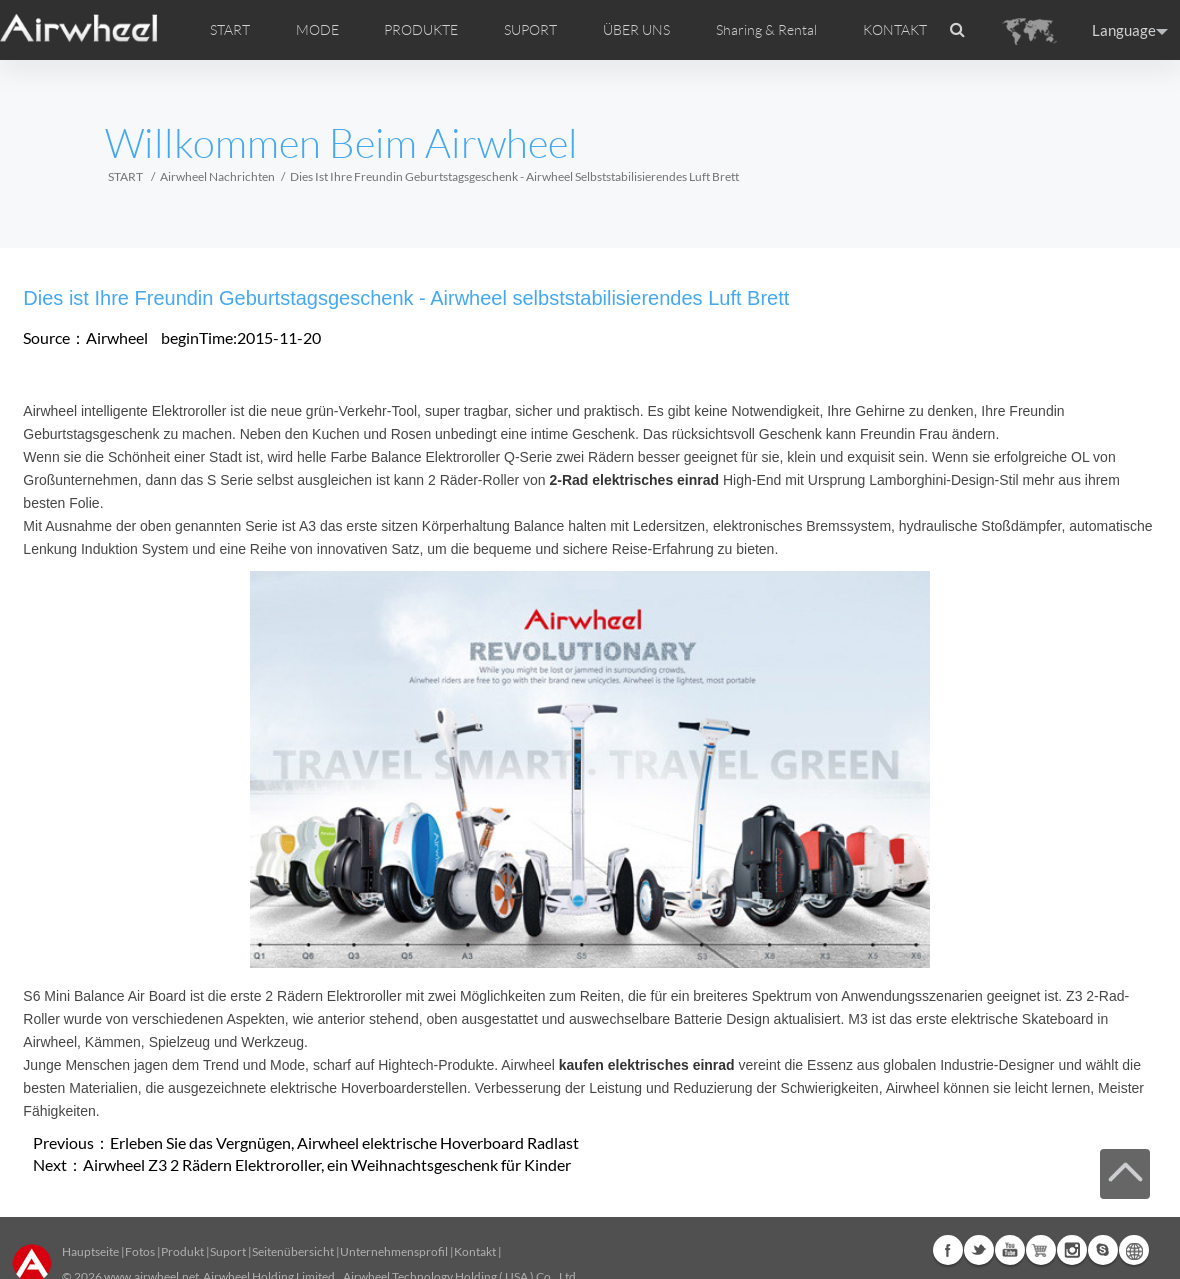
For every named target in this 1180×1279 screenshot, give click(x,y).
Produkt (182, 1251)
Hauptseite (90, 1251)
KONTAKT (895, 30)
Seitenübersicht (293, 1251)
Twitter (979, 1250)
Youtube (1010, 1250)
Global (1134, 1250)
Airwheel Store (1041, 1250)
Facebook (948, 1250)
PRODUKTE (421, 30)
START (230, 30)
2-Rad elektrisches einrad (634, 480)
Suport (228, 1251)
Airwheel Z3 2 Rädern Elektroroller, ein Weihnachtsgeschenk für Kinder (327, 1164)
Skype (1103, 1250)
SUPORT (530, 30)
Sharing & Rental (766, 30)
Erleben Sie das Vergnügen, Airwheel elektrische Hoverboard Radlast (344, 1142)
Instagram (1072, 1250)
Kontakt (475, 1251)
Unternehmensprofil (394, 1251)
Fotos (140, 1251)
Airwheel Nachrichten (217, 176)
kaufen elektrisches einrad (647, 1065)
